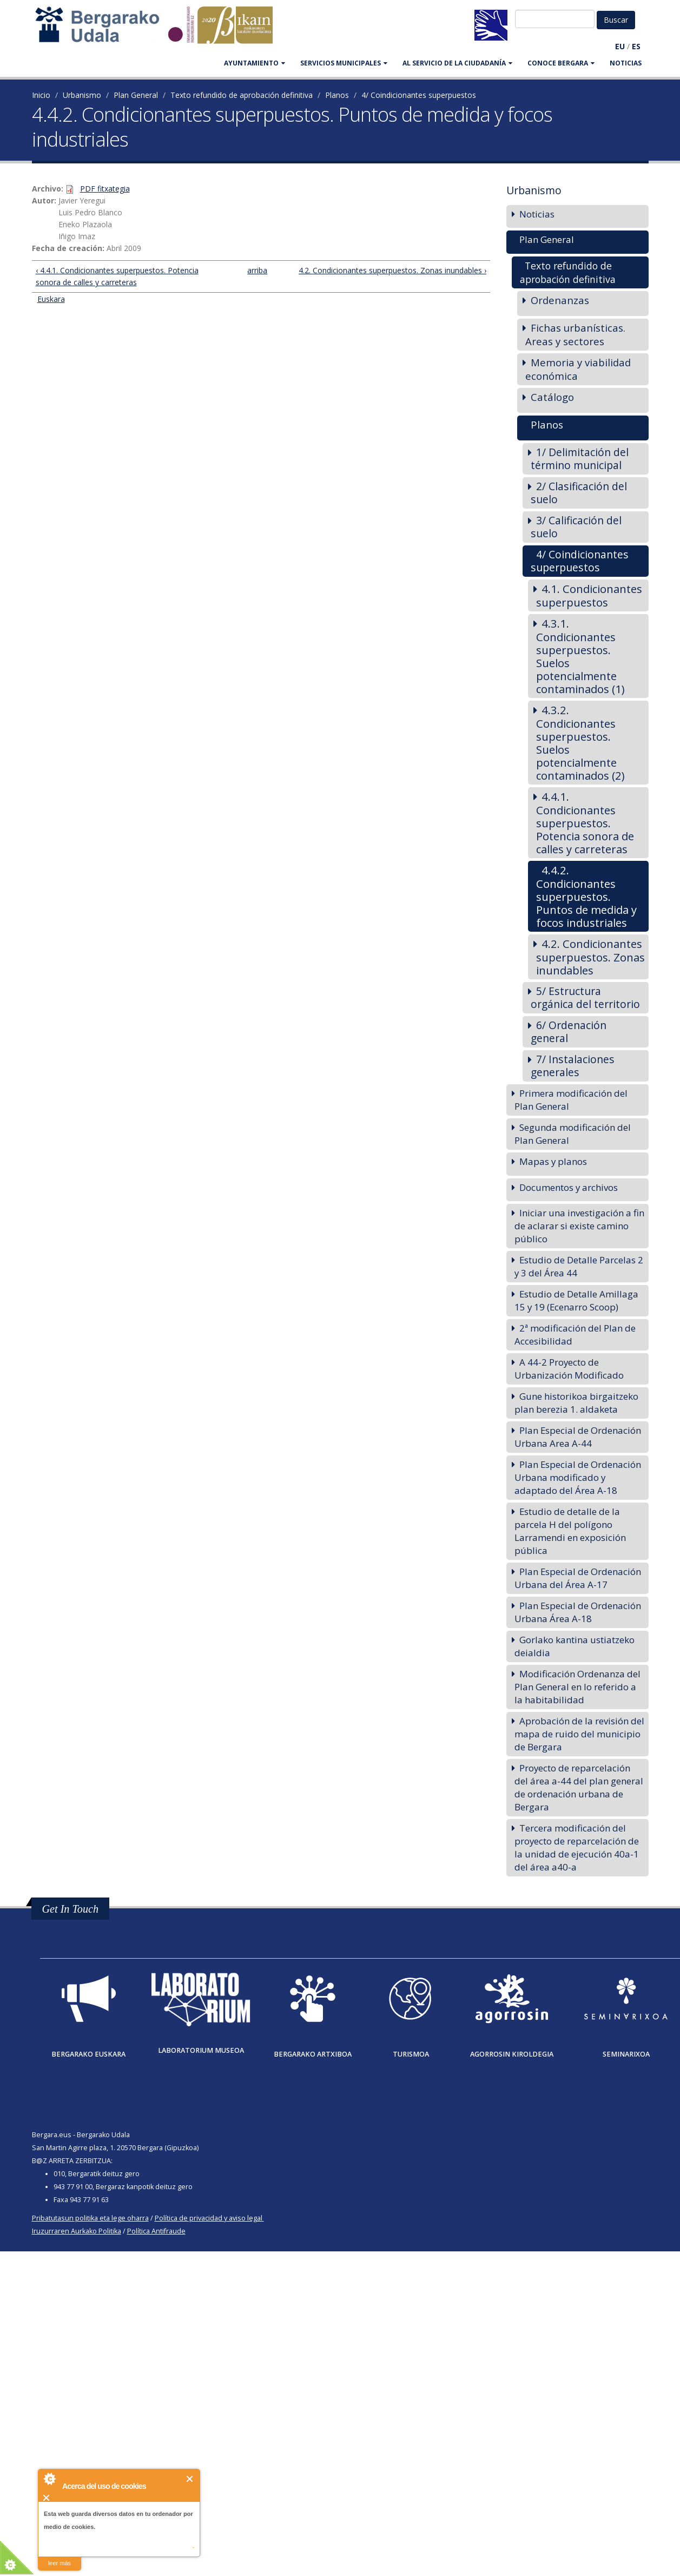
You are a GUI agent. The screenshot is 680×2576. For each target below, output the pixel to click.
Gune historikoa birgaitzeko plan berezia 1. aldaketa (576, 1402)
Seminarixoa (626, 2054)
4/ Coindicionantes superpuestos (418, 95)
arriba (256, 270)
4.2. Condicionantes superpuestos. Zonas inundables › (392, 270)
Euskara (51, 299)
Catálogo (552, 397)
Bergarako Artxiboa (313, 2054)
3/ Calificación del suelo (576, 527)
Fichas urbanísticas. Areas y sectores (575, 334)
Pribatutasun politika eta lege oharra (90, 2218)
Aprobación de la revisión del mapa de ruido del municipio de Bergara (579, 1734)
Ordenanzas (560, 300)
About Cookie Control (49, 2478)
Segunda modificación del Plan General (572, 1134)
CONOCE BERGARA (561, 63)
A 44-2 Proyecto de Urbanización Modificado (569, 1368)
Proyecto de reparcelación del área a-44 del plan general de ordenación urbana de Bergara (578, 1787)
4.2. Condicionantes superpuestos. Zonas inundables (590, 957)
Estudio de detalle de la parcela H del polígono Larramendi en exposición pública (570, 1531)
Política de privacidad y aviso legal (208, 2218)
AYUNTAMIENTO (254, 63)
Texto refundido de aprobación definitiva (241, 95)
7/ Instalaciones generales (573, 1065)
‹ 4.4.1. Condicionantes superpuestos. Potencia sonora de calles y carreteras (117, 276)
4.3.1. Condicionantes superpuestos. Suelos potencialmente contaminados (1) (580, 656)
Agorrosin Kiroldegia (511, 2054)
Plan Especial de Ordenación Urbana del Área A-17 (577, 1578)
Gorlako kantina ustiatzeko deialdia (574, 1646)
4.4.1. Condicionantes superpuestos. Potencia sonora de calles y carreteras (585, 823)
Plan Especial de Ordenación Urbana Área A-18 (577, 1612)
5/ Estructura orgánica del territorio (585, 997)
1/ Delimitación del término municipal (580, 458)
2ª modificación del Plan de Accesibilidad (575, 1334)
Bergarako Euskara (88, 2054)
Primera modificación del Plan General (571, 1099)
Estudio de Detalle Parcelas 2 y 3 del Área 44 (578, 1266)
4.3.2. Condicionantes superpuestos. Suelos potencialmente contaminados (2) (580, 742)
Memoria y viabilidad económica (578, 369)
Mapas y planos (553, 1161)
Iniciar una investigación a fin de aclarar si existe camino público (579, 1226)
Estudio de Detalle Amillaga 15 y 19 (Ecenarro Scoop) (576, 1300)
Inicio (41, 95)
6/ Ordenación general (568, 1031)
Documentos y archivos (568, 1187)
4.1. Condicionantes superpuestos (589, 595)
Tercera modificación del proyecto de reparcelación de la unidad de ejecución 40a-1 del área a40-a (576, 1847)
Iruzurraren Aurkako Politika (76, 2231)
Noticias (626, 63)
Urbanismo (82, 95)
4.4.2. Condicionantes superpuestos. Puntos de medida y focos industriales (586, 896)
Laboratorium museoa (201, 2050)
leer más (59, 2563)
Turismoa (411, 2054)
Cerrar (190, 2478)
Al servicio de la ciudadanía (457, 63)
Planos (337, 95)
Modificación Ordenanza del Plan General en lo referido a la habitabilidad (577, 1687)
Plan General (136, 95)
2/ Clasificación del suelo (579, 492)
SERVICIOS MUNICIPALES (343, 63)
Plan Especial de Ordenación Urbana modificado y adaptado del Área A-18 (577, 1477)
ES (636, 46)
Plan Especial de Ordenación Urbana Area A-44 (577, 1437)
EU (620, 46)
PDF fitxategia (105, 188)
